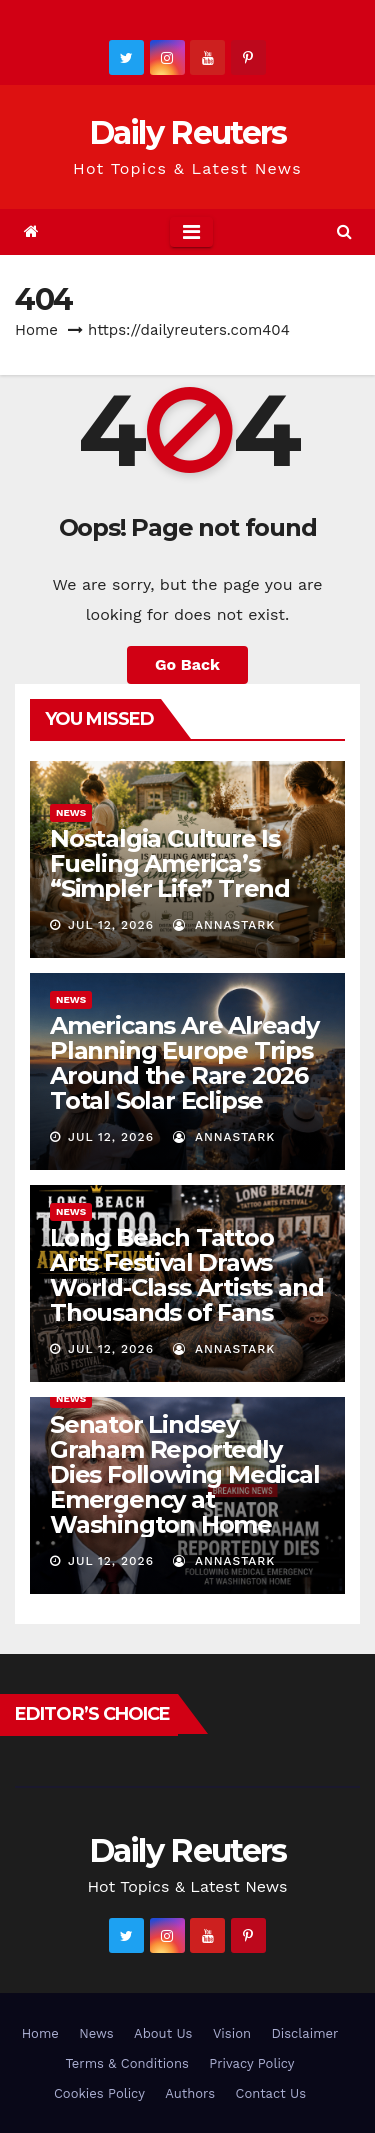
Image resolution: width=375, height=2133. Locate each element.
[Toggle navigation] (191, 232)
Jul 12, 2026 (111, 925)
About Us (163, 2033)
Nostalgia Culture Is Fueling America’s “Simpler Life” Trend (170, 863)
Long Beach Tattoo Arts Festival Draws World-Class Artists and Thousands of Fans (186, 1275)
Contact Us (270, 2093)
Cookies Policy (99, 2093)
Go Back (187, 664)
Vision (232, 2033)
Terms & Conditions (126, 2063)
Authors (190, 2093)
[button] (344, 231)
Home (36, 330)
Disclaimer (304, 2033)
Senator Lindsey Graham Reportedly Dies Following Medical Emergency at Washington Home (185, 1474)
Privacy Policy (251, 2063)
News (71, 812)
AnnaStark (224, 925)
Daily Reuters (188, 132)
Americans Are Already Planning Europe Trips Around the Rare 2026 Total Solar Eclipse (184, 1063)
